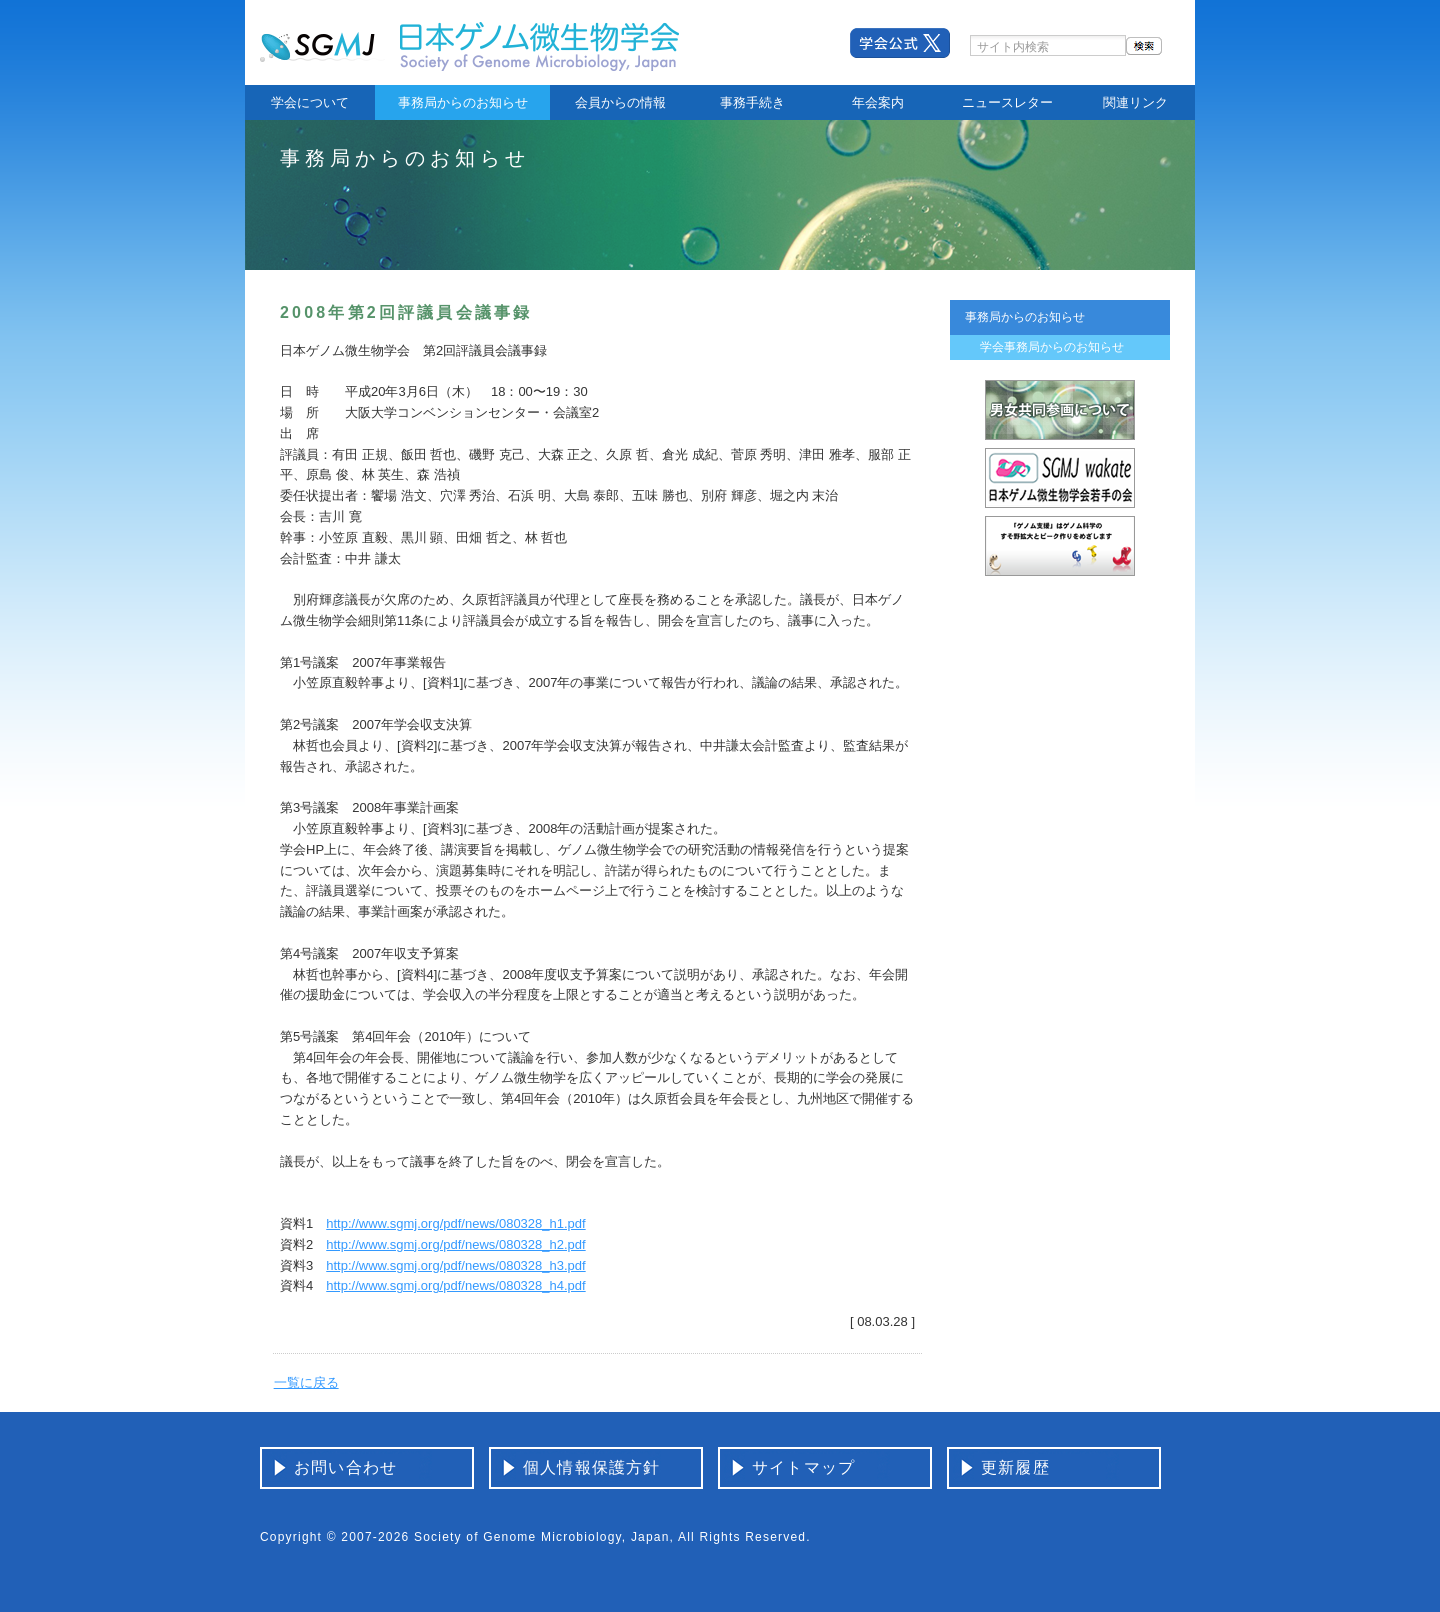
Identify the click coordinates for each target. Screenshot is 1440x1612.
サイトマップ (803, 1467)
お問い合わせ (345, 1467)
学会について (310, 102)
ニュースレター (1007, 102)
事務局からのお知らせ (463, 102)
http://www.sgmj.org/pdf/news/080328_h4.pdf (455, 1285)
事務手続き (752, 102)
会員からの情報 (620, 102)
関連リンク (1135, 102)
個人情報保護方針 (592, 1467)
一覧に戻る (306, 1382)
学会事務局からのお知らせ (1052, 347)
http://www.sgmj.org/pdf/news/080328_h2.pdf (455, 1244)
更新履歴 (1015, 1467)
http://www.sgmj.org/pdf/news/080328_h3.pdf (455, 1265)
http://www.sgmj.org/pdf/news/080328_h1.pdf (455, 1223)
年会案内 (878, 102)
